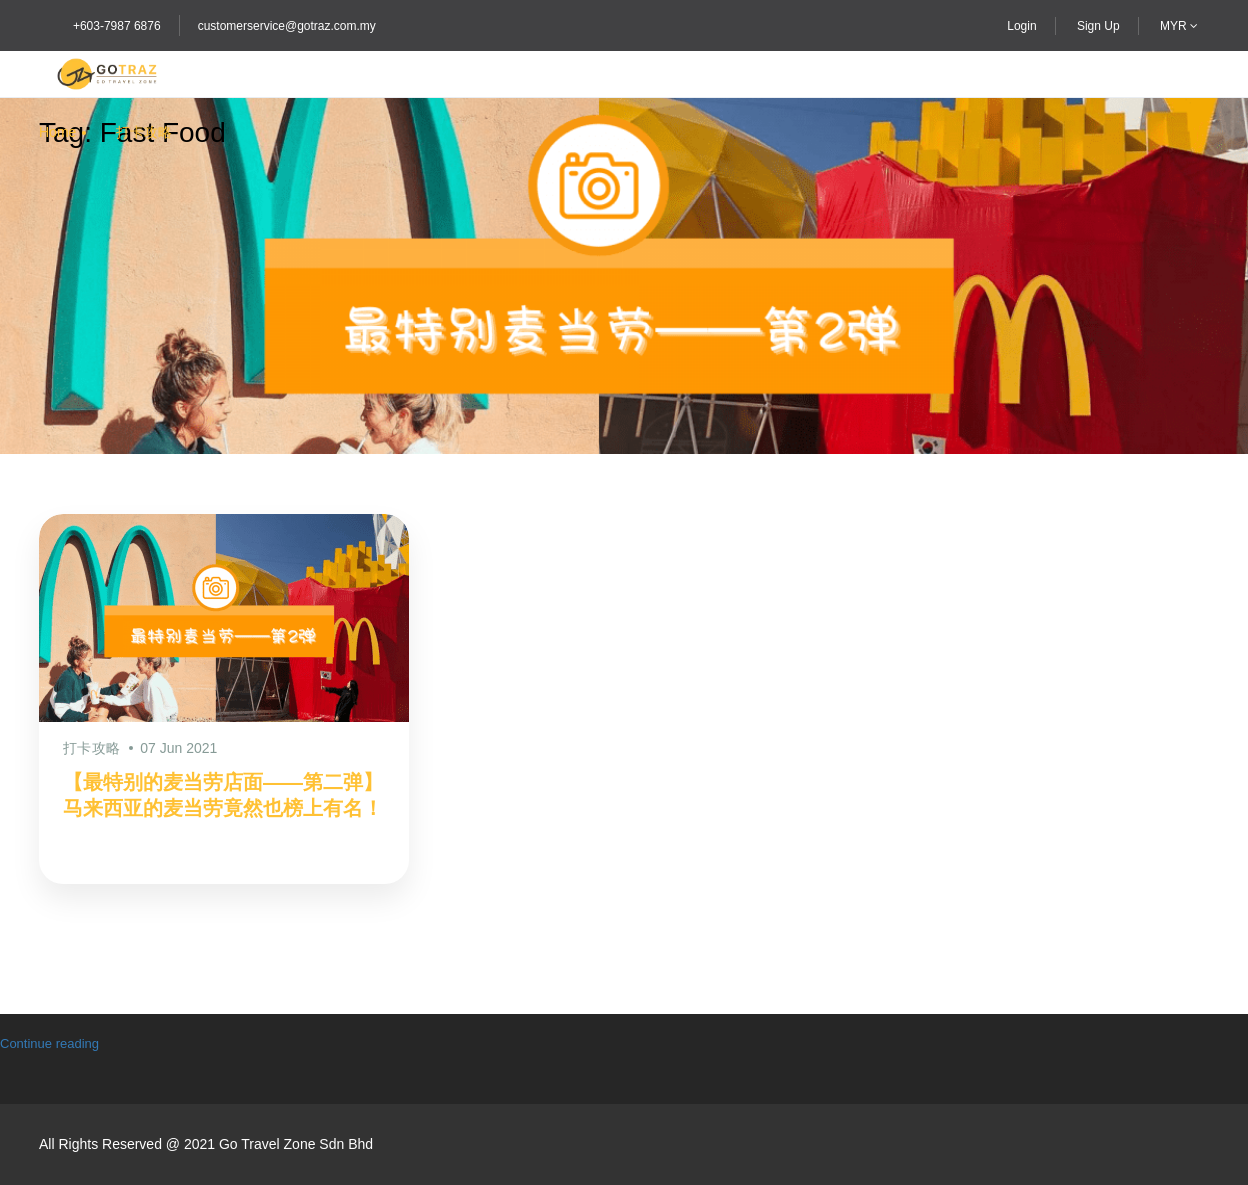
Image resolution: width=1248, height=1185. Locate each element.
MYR (1179, 26)
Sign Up (1098, 26)
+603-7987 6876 (117, 26)
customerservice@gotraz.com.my (287, 26)
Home (57, 132)
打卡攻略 (144, 132)
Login (1021, 26)
